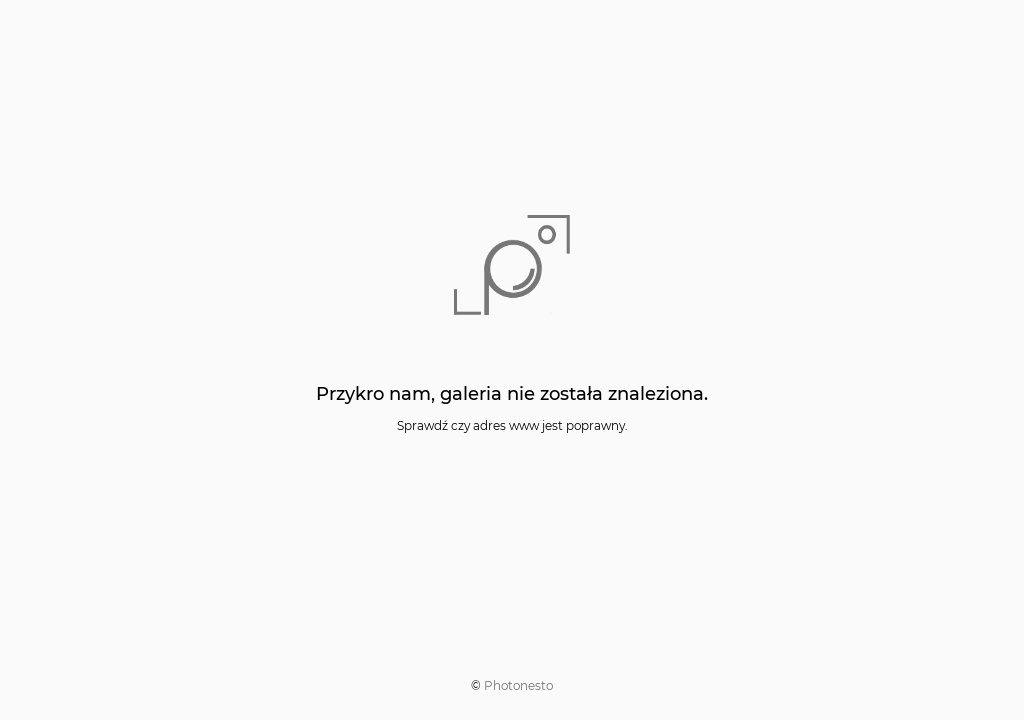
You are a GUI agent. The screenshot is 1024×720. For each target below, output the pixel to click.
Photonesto (518, 685)
